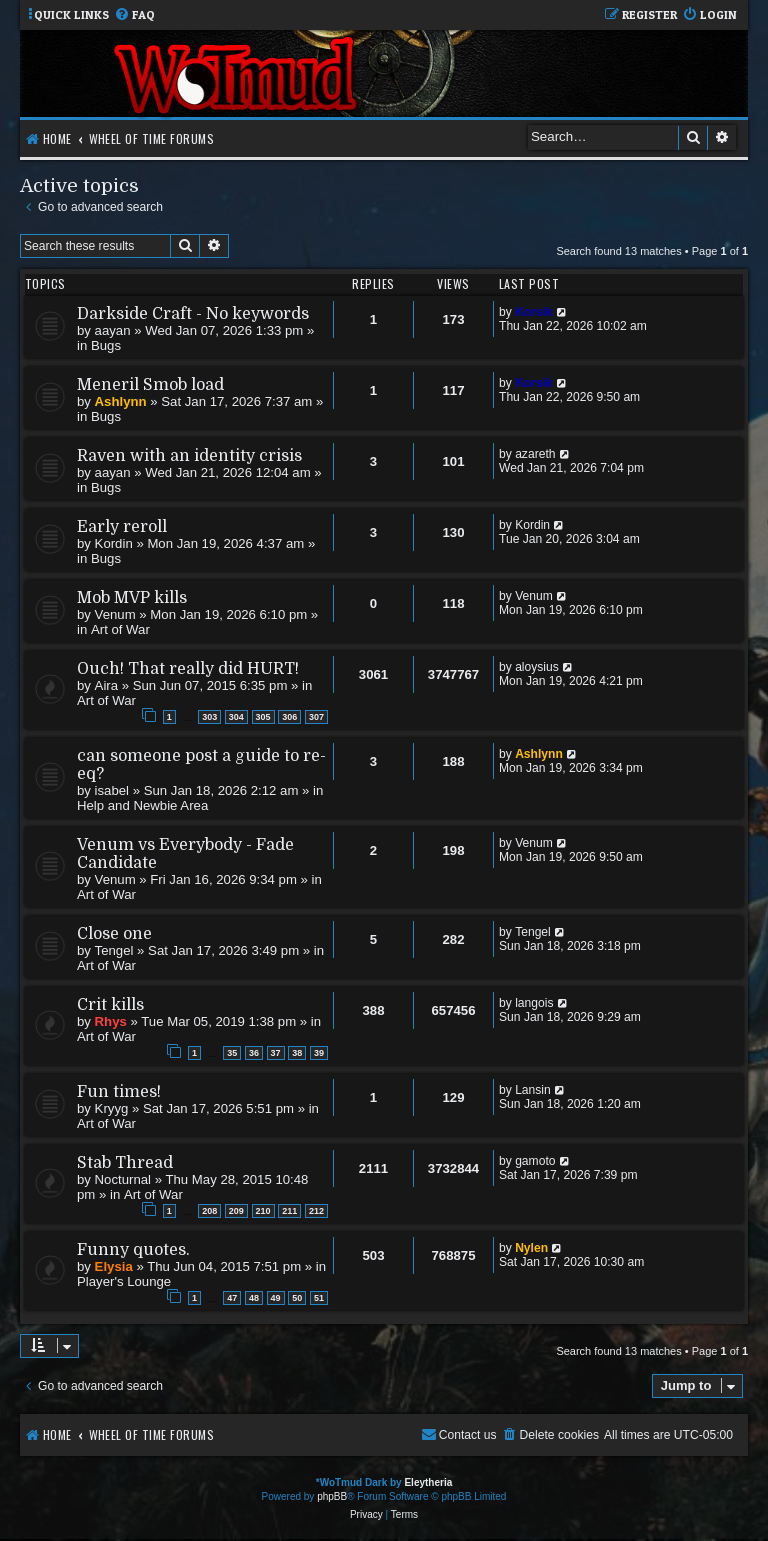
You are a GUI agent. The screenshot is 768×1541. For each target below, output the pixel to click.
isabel (112, 790)
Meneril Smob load (150, 385)
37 (276, 1053)
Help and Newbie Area (142, 805)
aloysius (537, 667)
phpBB (332, 1496)
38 (297, 1053)
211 (289, 1211)
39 (319, 1053)
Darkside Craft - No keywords (193, 314)
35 (232, 1053)
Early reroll (122, 527)
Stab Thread (125, 1163)
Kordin (114, 543)
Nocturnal (123, 1179)
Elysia (114, 1266)
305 (263, 717)
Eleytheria (428, 1482)
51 (319, 1298)
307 (316, 717)
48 (254, 1298)
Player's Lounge (124, 1281)
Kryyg (112, 1108)
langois (534, 1003)
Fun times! (119, 1092)
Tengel (114, 950)
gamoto (535, 1161)
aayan (113, 330)
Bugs (106, 345)
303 (209, 717)
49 (276, 1298)
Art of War (120, 629)
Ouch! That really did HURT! (188, 669)
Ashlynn (121, 401)
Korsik (534, 312)
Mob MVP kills (132, 598)
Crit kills (110, 1005)
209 (236, 1211)
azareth (535, 454)
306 (289, 717)
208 (209, 1211)
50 (297, 1298)
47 (232, 1298)
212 (316, 1211)
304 (236, 717)
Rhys (111, 1021)
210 (263, 1211)
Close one (114, 934)
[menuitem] (134, 15)
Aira (106, 685)
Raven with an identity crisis (189, 456)
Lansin (533, 1090)
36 (254, 1053)
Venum (115, 614)
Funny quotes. (133, 1250)
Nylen (531, 1248)
